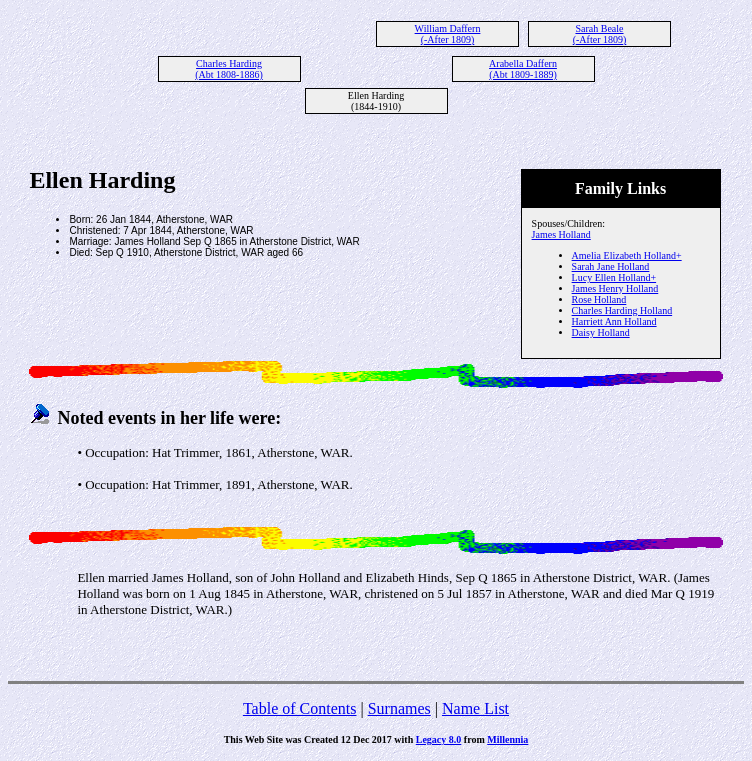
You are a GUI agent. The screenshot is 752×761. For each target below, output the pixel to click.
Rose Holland (599, 299)
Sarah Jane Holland (611, 266)
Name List (475, 708)
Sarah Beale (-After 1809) (600, 34)
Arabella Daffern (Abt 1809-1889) (523, 69)
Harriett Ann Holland (614, 321)
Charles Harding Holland (622, 310)
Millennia (507, 739)
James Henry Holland (615, 288)
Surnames (399, 708)
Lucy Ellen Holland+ (614, 277)
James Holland (561, 234)
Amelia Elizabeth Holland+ (627, 255)
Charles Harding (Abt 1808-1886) (229, 69)
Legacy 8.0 (439, 739)
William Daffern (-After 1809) (448, 34)
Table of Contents (300, 708)
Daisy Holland (601, 332)
